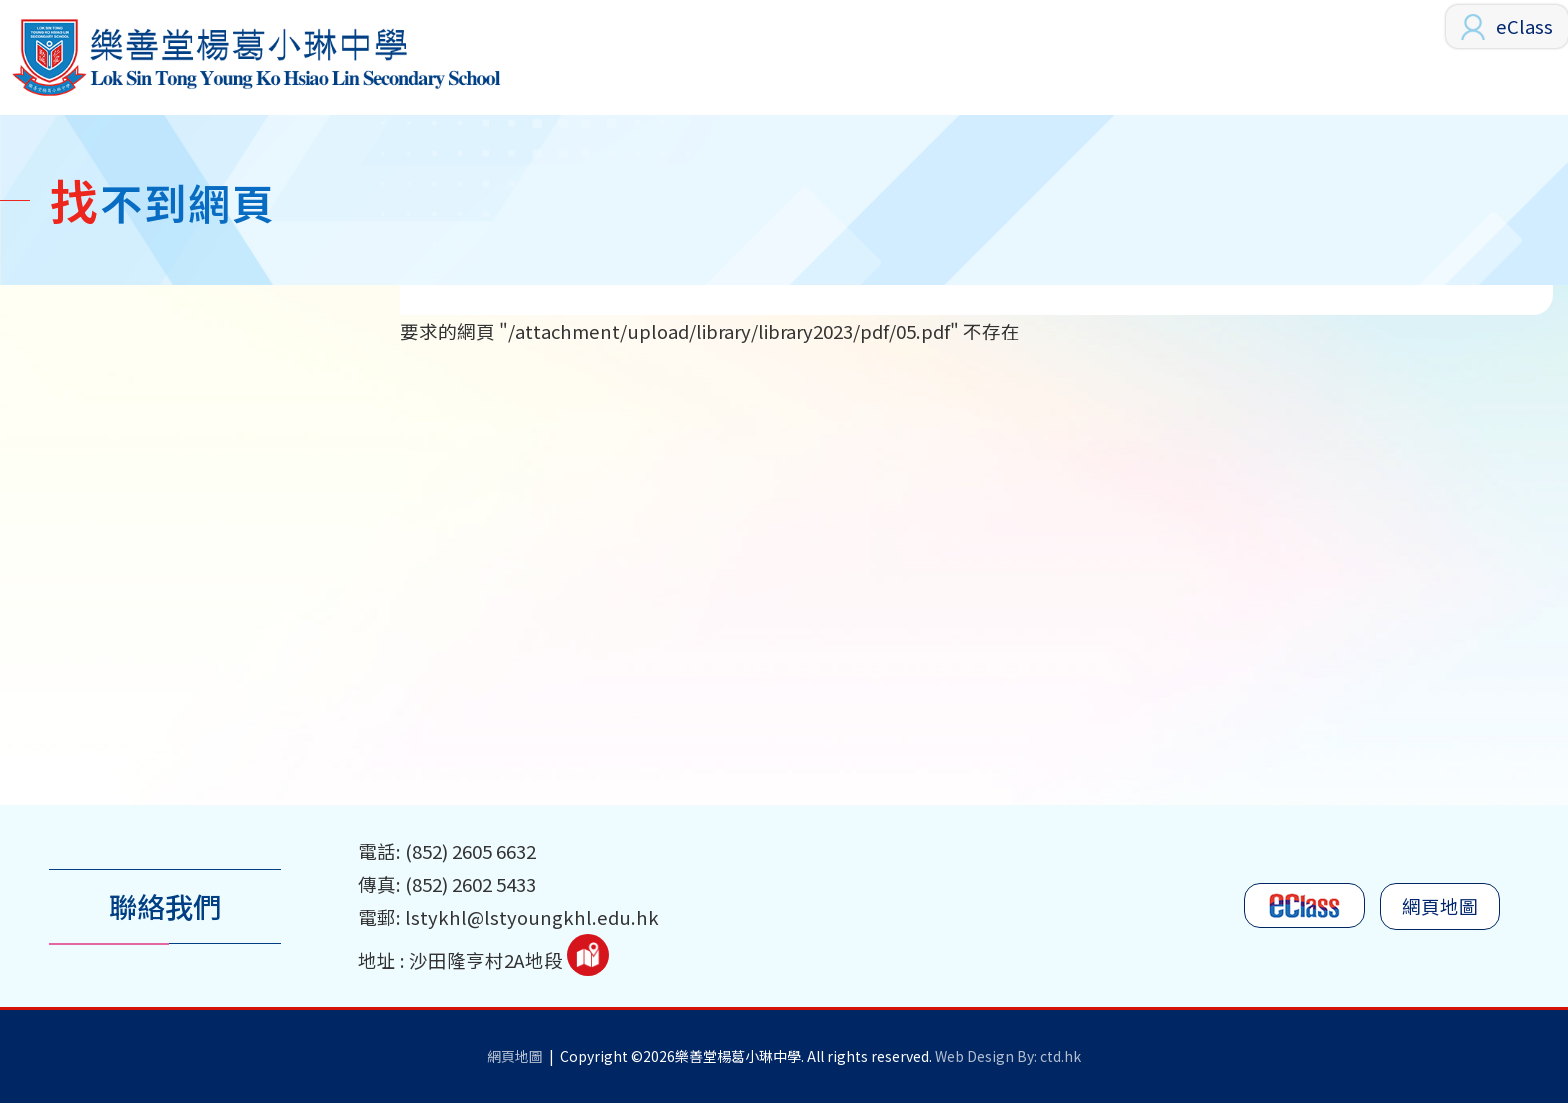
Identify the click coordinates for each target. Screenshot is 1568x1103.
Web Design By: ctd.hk (1008, 1056)
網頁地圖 (1440, 906)
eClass (1524, 26)
